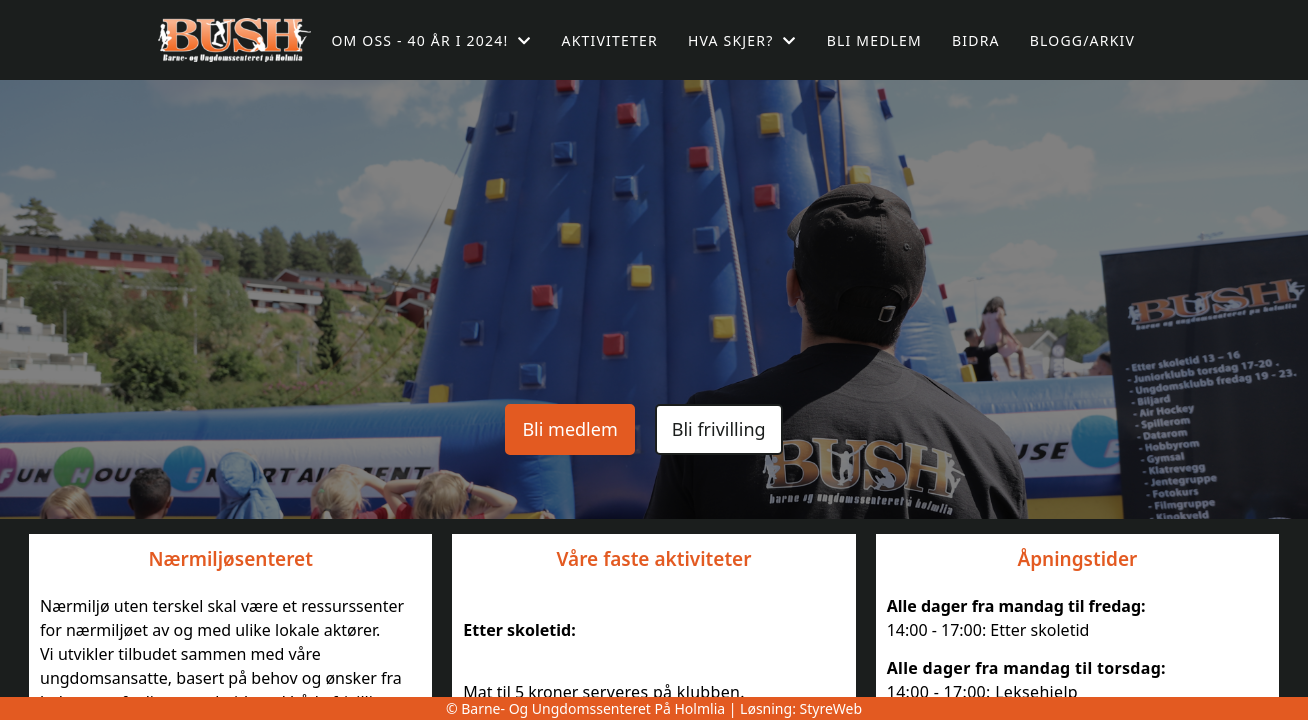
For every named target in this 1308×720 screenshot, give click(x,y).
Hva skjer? (742, 40)
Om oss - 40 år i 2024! (431, 40)
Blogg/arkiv (1082, 40)
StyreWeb (831, 708)
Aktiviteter (610, 40)
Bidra (976, 40)
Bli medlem (874, 40)
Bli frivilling (719, 429)
